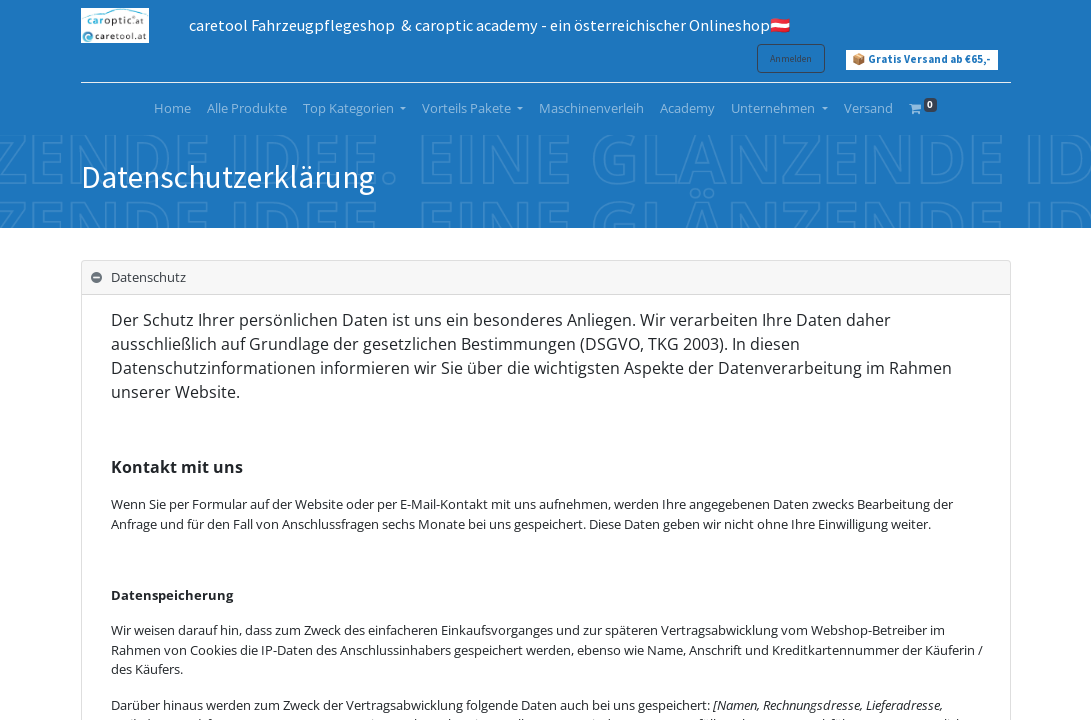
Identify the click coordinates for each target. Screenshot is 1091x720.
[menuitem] (172, 109)
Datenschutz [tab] (148, 277)
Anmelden (791, 58)
